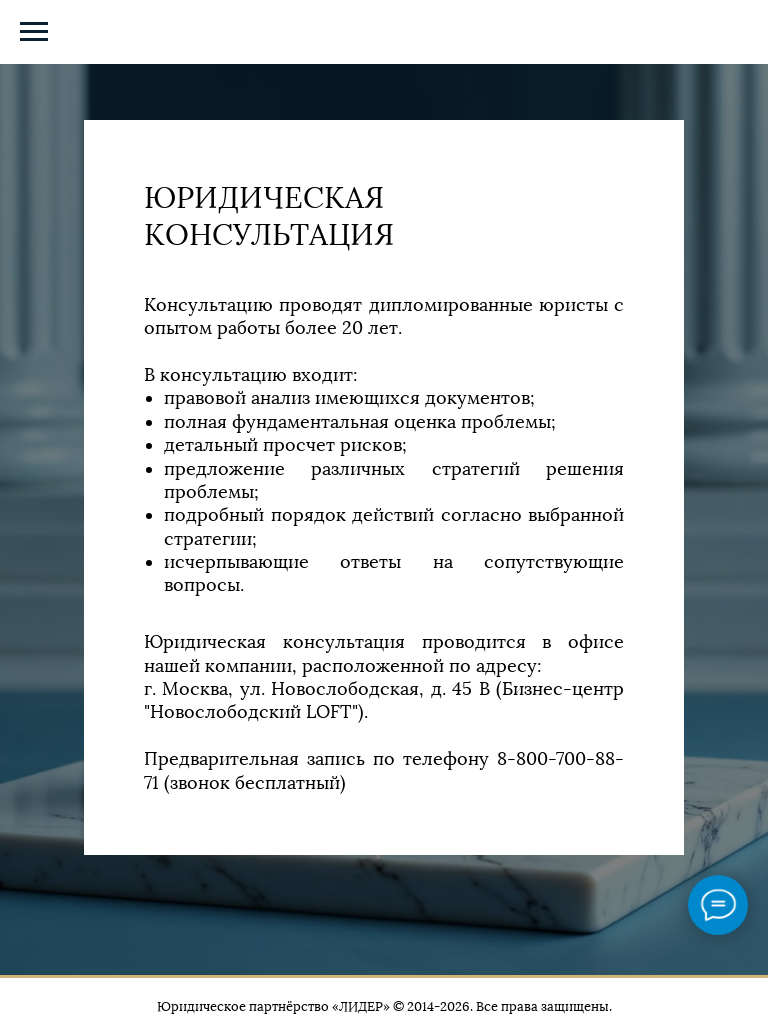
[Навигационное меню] (34, 32)
